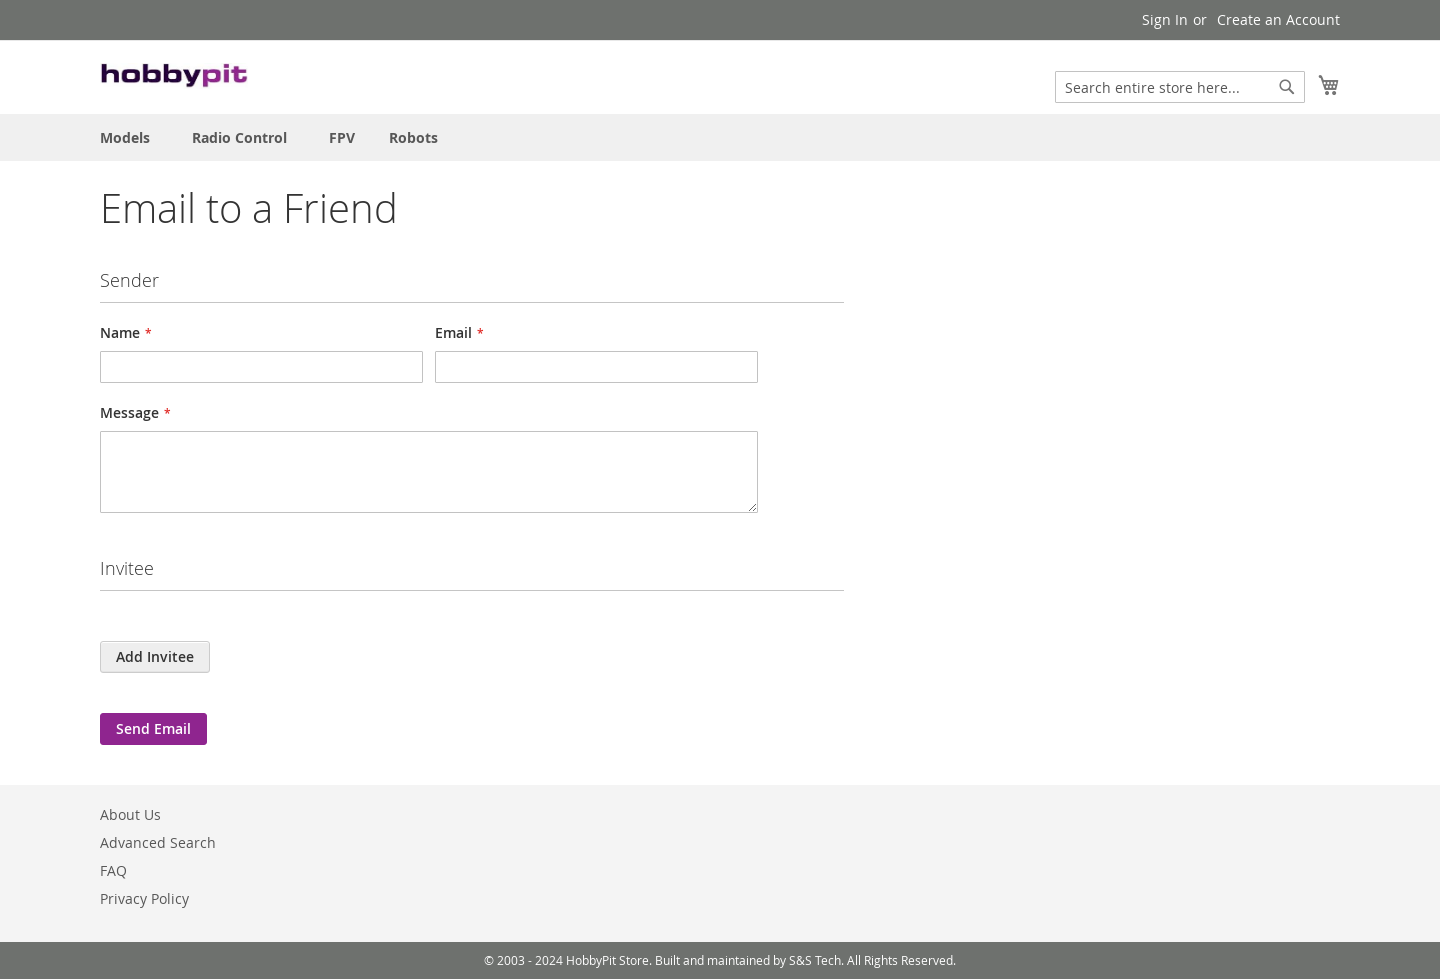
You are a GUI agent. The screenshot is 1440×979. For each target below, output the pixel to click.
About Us (130, 814)
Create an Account (1278, 19)
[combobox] (1180, 87)
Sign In (1165, 19)
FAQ (113, 870)
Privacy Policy (144, 898)
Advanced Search (158, 842)
